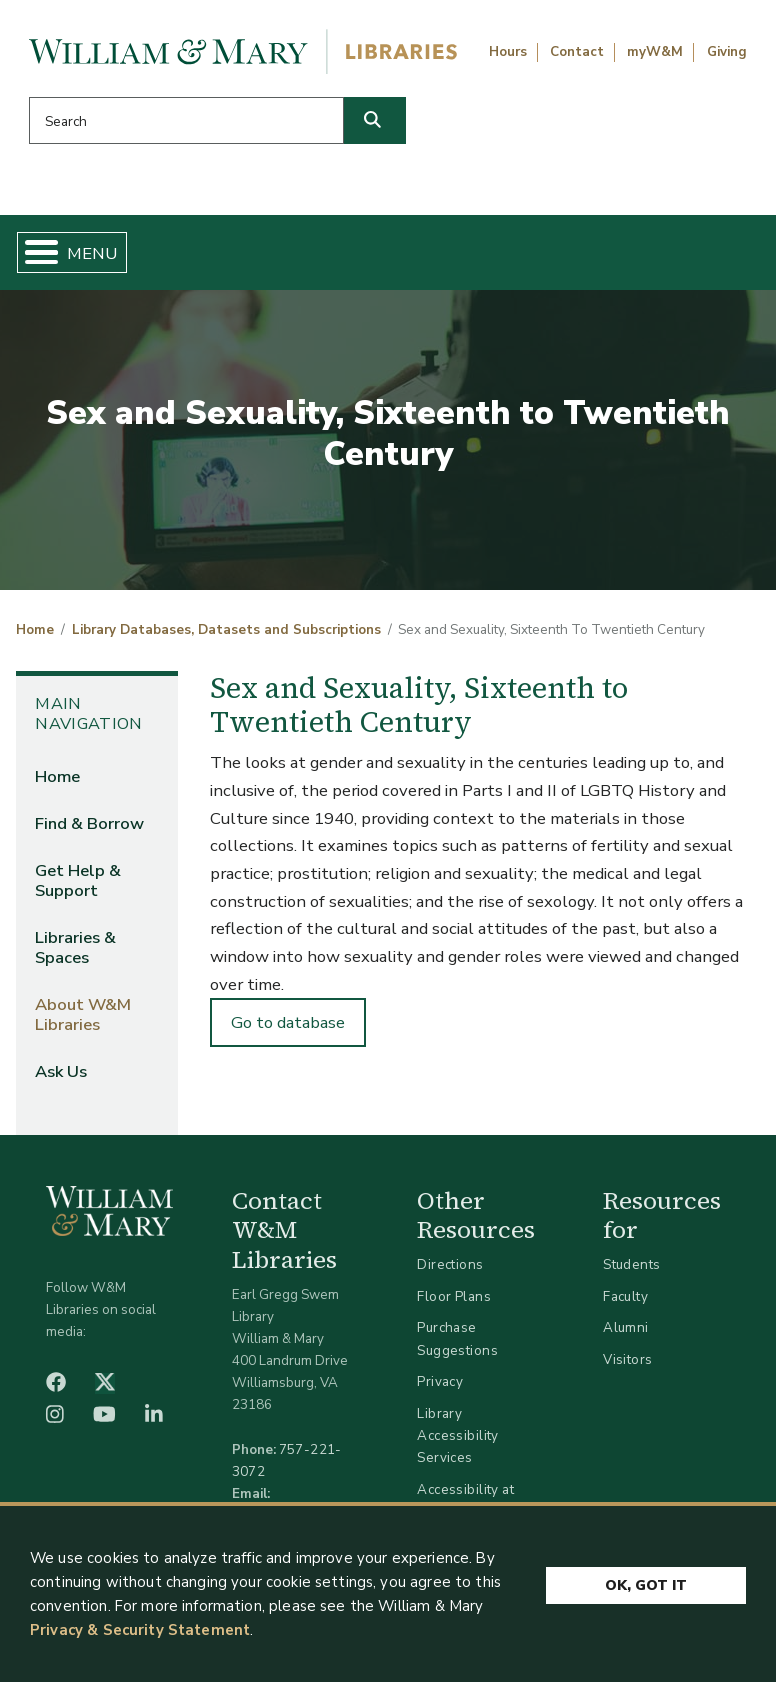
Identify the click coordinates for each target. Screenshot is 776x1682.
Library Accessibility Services (457, 1435)
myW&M (655, 52)
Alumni (626, 1327)
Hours (508, 52)
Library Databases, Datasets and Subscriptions (226, 630)
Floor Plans (454, 1296)
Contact (577, 52)
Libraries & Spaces (75, 947)
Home (35, 630)
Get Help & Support (78, 880)
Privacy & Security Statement (140, 1630)
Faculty (625, 1296)
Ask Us (61, 1071)
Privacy (440, 1381)
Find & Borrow (89, 823)
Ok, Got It (646, 1584)
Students (631, 1264)
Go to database (288, 1022)
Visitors (627, 1359)
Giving (727, 52)
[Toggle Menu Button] (33, 252)
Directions (450, 1264)
